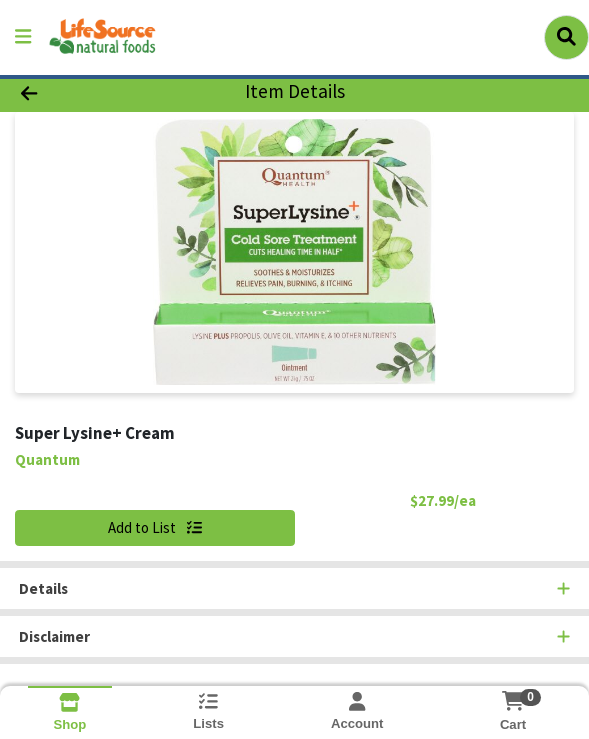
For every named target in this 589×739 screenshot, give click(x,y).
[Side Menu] (23, 37)
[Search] (566, 37)
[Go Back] (85, 92)
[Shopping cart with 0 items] (513, 701)
